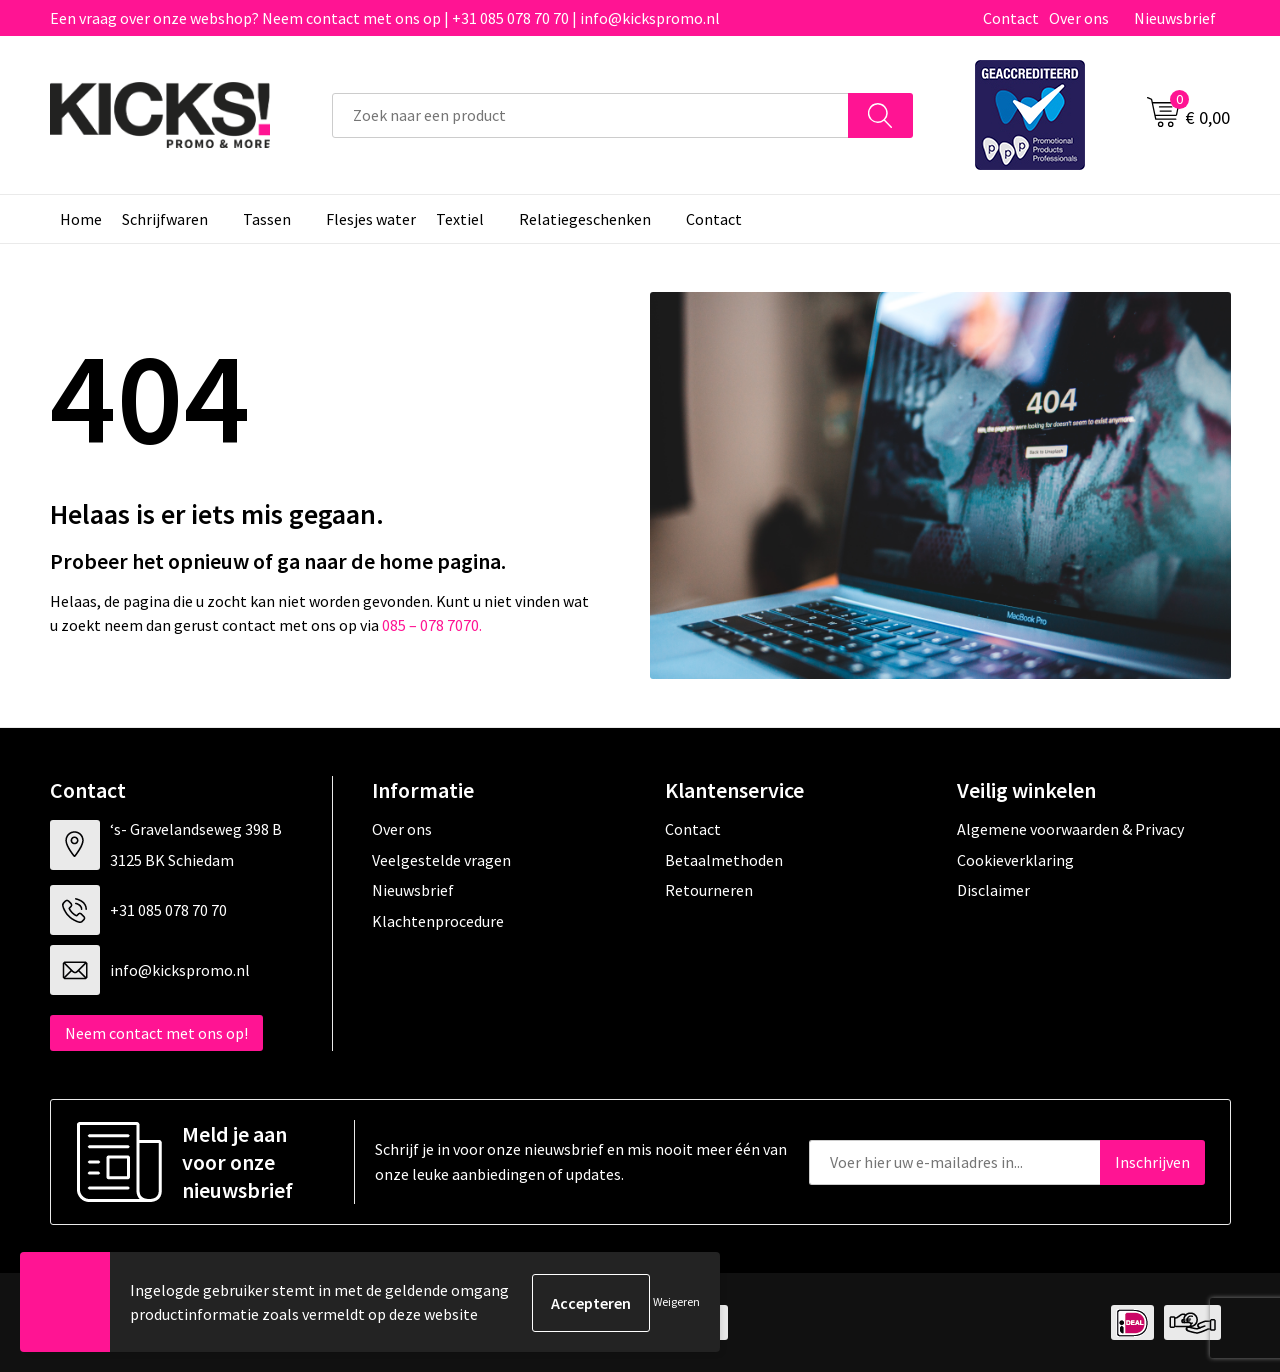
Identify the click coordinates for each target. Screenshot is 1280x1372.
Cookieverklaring (1015, 860)
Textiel (460, 219)
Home (81, 219)
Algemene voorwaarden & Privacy (1070, 829)
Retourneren (709, 890)
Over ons (1079, 18)
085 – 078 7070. (432, 625)
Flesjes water (371, 219)
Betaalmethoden (724, 860)
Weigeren (676, 1302)
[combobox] (590, 115)
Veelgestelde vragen (441, 860)
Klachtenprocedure (438, 921)
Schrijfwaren (165, 219)
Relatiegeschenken (585, 219)
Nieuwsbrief (1175, 18)
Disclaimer (993, 890)
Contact (1011, 18)
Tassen (267, 219)
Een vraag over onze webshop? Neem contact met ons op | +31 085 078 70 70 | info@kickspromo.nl (385, 18)
